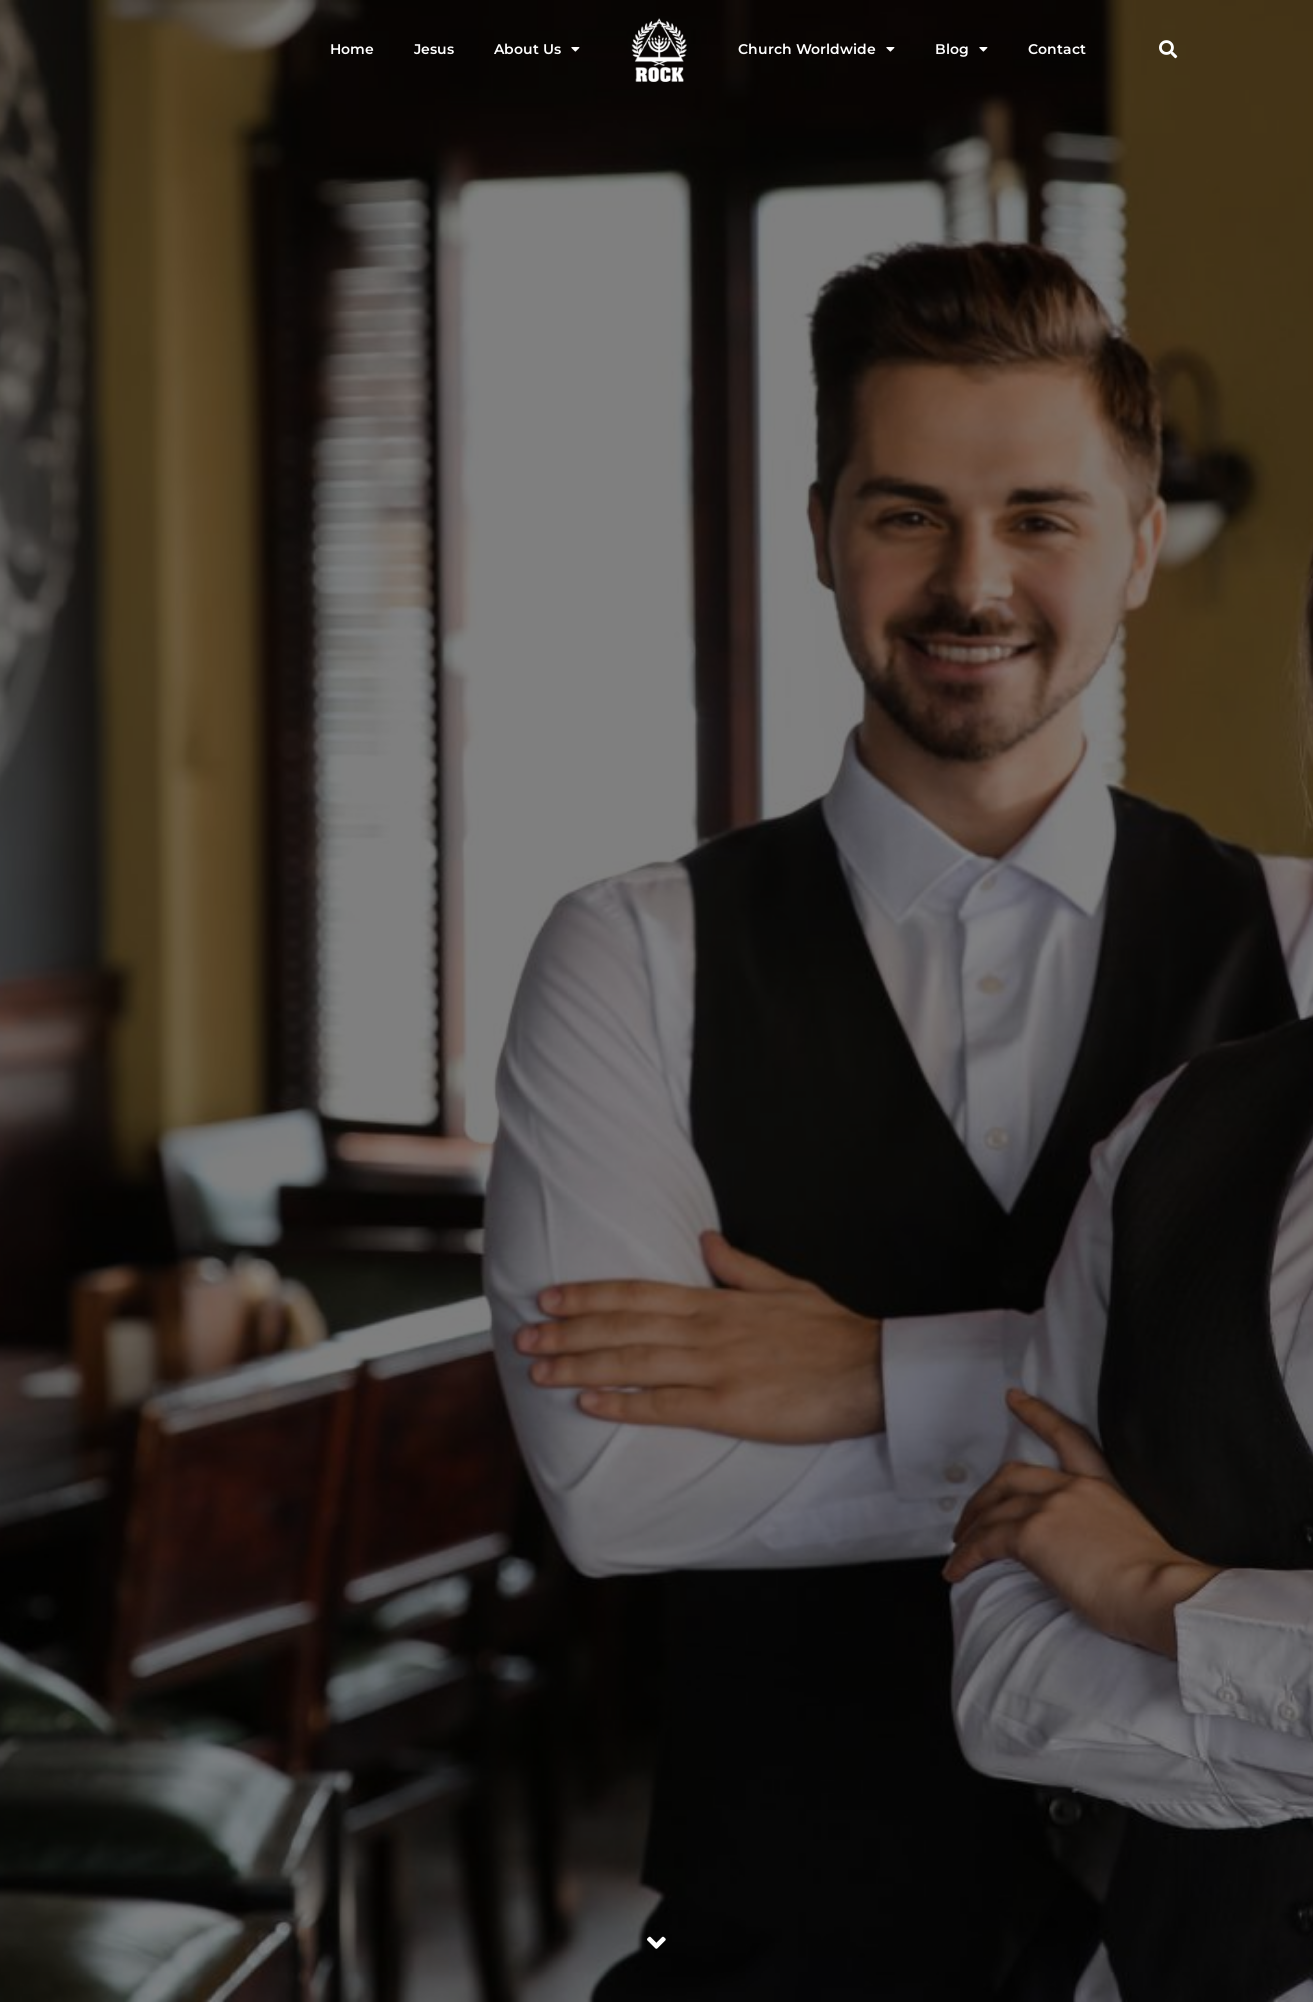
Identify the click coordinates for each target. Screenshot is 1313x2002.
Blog (961, 49)
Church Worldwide (816, 49)
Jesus (434, 49)
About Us (537, 49)
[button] (1168, 49)
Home (352, 49)
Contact (1057, 49)
